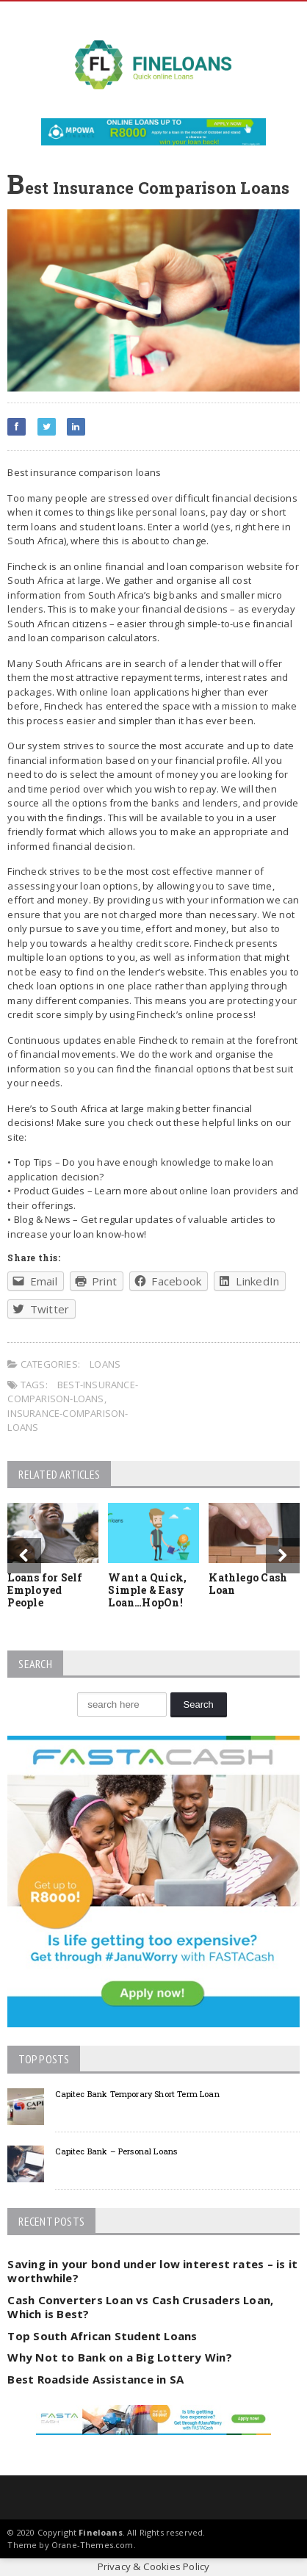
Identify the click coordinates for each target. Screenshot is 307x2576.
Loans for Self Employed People (44, 1589)
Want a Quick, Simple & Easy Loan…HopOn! (147, 1589)
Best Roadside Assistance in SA (95, 2379)
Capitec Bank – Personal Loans (116, 2151)
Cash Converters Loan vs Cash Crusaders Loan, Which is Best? (140, 2307)
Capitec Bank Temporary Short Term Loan (137, 2093)
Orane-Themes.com (92, 2544)
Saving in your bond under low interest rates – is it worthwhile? (152, 2271)
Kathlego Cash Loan (248, 1583)
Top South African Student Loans (102, 2335)
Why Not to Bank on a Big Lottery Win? (119, 2357)
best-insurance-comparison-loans (72, 1392)
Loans (105, 1364)
